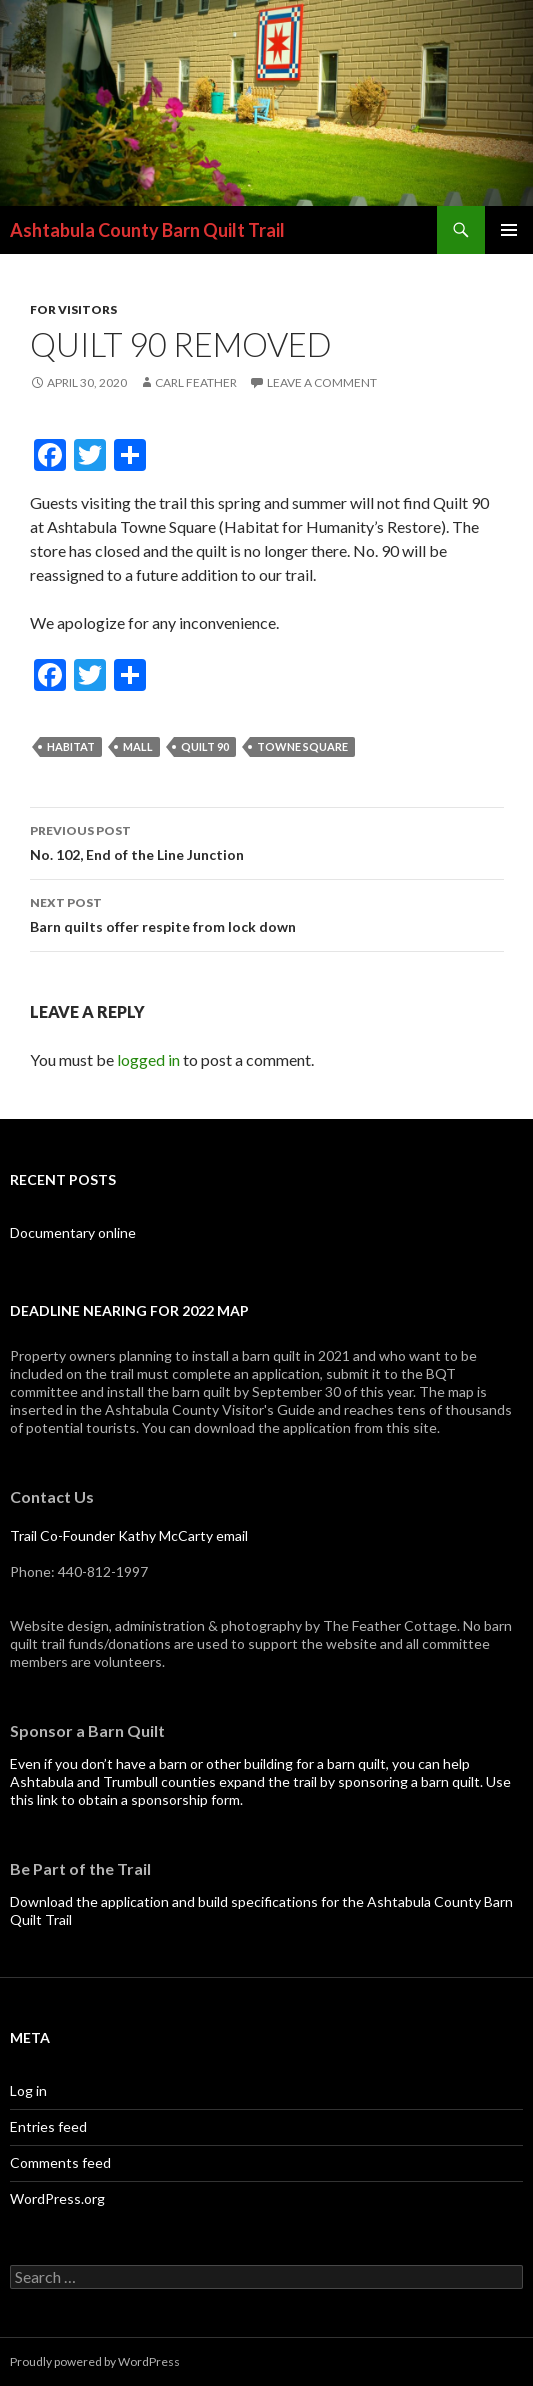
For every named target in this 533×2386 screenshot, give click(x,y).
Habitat (71, 746)
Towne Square (302, 746)
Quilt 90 (205, 746)
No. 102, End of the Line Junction (267, 841)
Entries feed (48, 2126)
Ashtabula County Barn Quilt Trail (147, 230)
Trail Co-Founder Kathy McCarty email (129, 1535)
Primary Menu (509, 230)
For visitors (73, 309)
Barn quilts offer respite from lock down (267, 913)
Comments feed (60, 2162)
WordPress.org (57, 2198)
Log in (28, 2090)
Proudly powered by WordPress (95, 2361)
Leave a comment (322, 382)
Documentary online (73, 1232)
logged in (148, 1059)
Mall (138, 746)
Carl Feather (196, 382)
